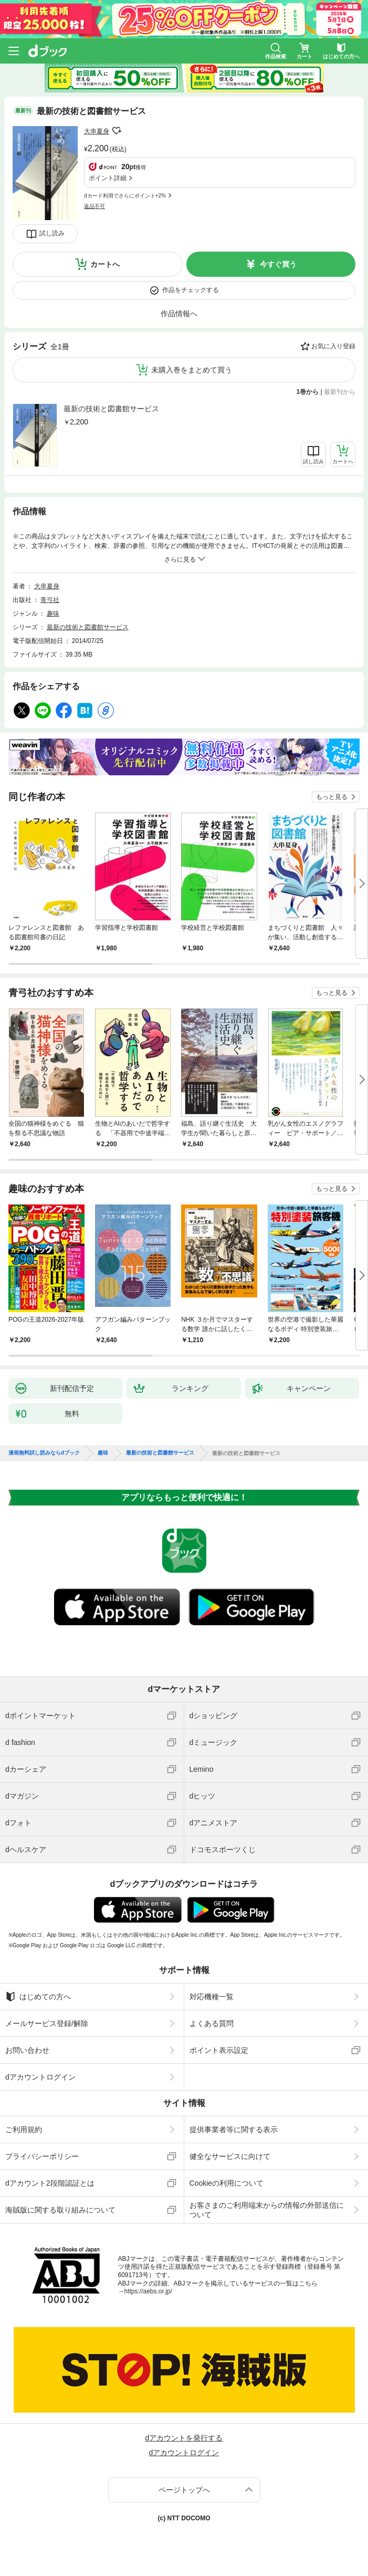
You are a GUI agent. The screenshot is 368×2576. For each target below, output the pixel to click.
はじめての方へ (38, 1996)
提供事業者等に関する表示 (234, 2129)
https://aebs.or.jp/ (148, 2291)
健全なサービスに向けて (230, 2156)
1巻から (308, 392)
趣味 (53, 613)
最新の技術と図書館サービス (111, 408)
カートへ (105, 264)
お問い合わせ (27, 2050)
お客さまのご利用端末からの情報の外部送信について (267, 2210)
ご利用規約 (23, 2129)
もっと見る (332, 797)
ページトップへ (184, 2490)
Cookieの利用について (227, 2183)
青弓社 (49, 600)
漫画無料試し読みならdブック (44, 1453)
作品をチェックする (190, 290)
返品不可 (94, 206)
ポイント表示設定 (219, 2050)
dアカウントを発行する (184, 2438)
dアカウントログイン (40, 2077)
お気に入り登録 (333, 346)
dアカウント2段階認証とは (49, 2183)
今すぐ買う (278, 264)
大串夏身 (96, 131)
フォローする (116, 131)
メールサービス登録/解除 (46, 2023)
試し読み (52, 233)
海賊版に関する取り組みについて (60, 2210)
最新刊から (339, 392)
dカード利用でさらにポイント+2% (125, 196)
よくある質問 (212, 2023)
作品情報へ (179, 313)
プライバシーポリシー (42, 2156)
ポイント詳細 (108, 178)
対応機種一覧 (212, 1996)
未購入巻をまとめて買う (191, 370)
